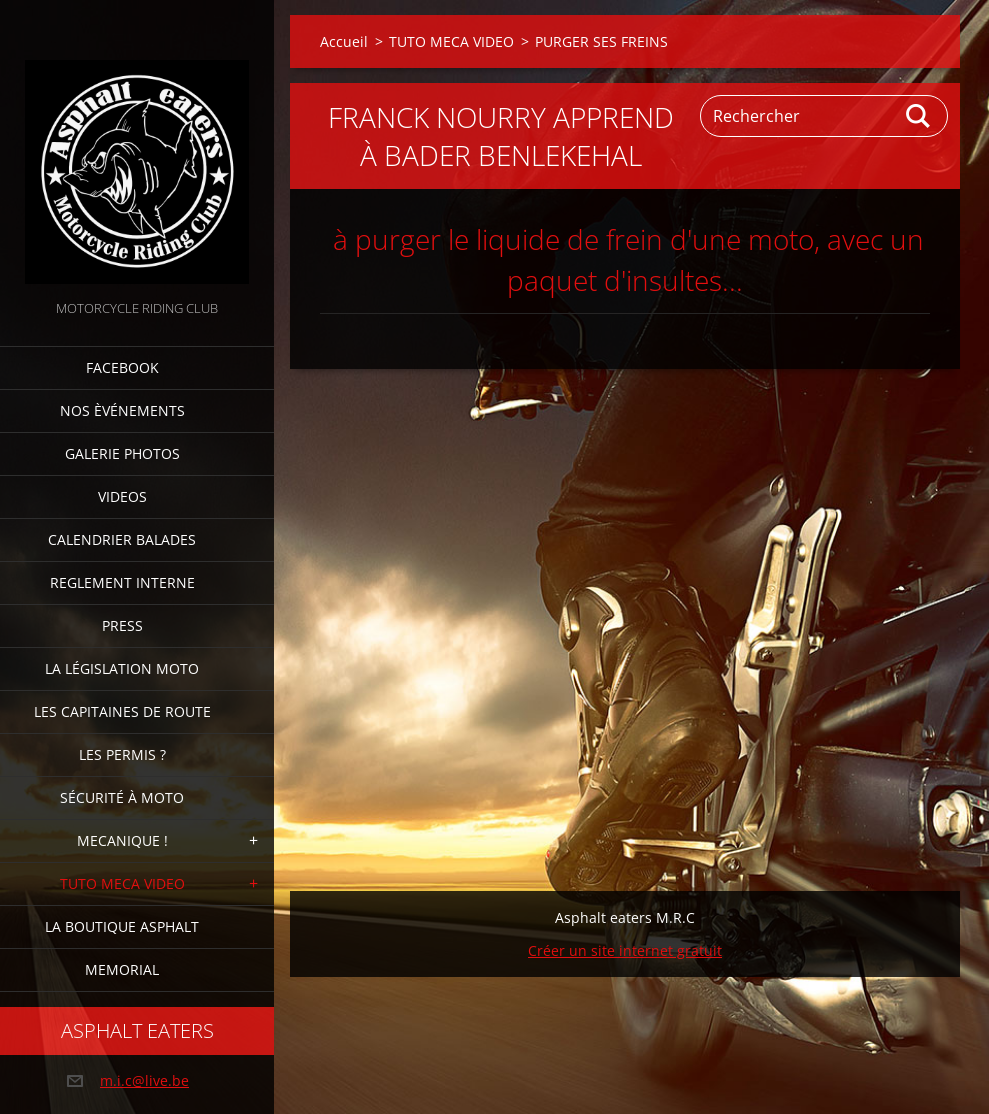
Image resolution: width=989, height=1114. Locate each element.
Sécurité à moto (122, 797)
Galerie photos (122, 453)
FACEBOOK (122, 367)
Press (122, 625)
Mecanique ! (122, 840)
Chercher (919, 116)
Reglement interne (122, 582)
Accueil (344, 41)
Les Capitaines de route (122, 711)
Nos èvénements (122, 410)
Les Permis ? (122, 754)
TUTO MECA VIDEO (122, 883)
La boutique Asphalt (122, 926)
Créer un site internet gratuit (625, 950)
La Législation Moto (122, 668)
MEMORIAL (122, 969)
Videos (122, 496)
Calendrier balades (122, 539)
